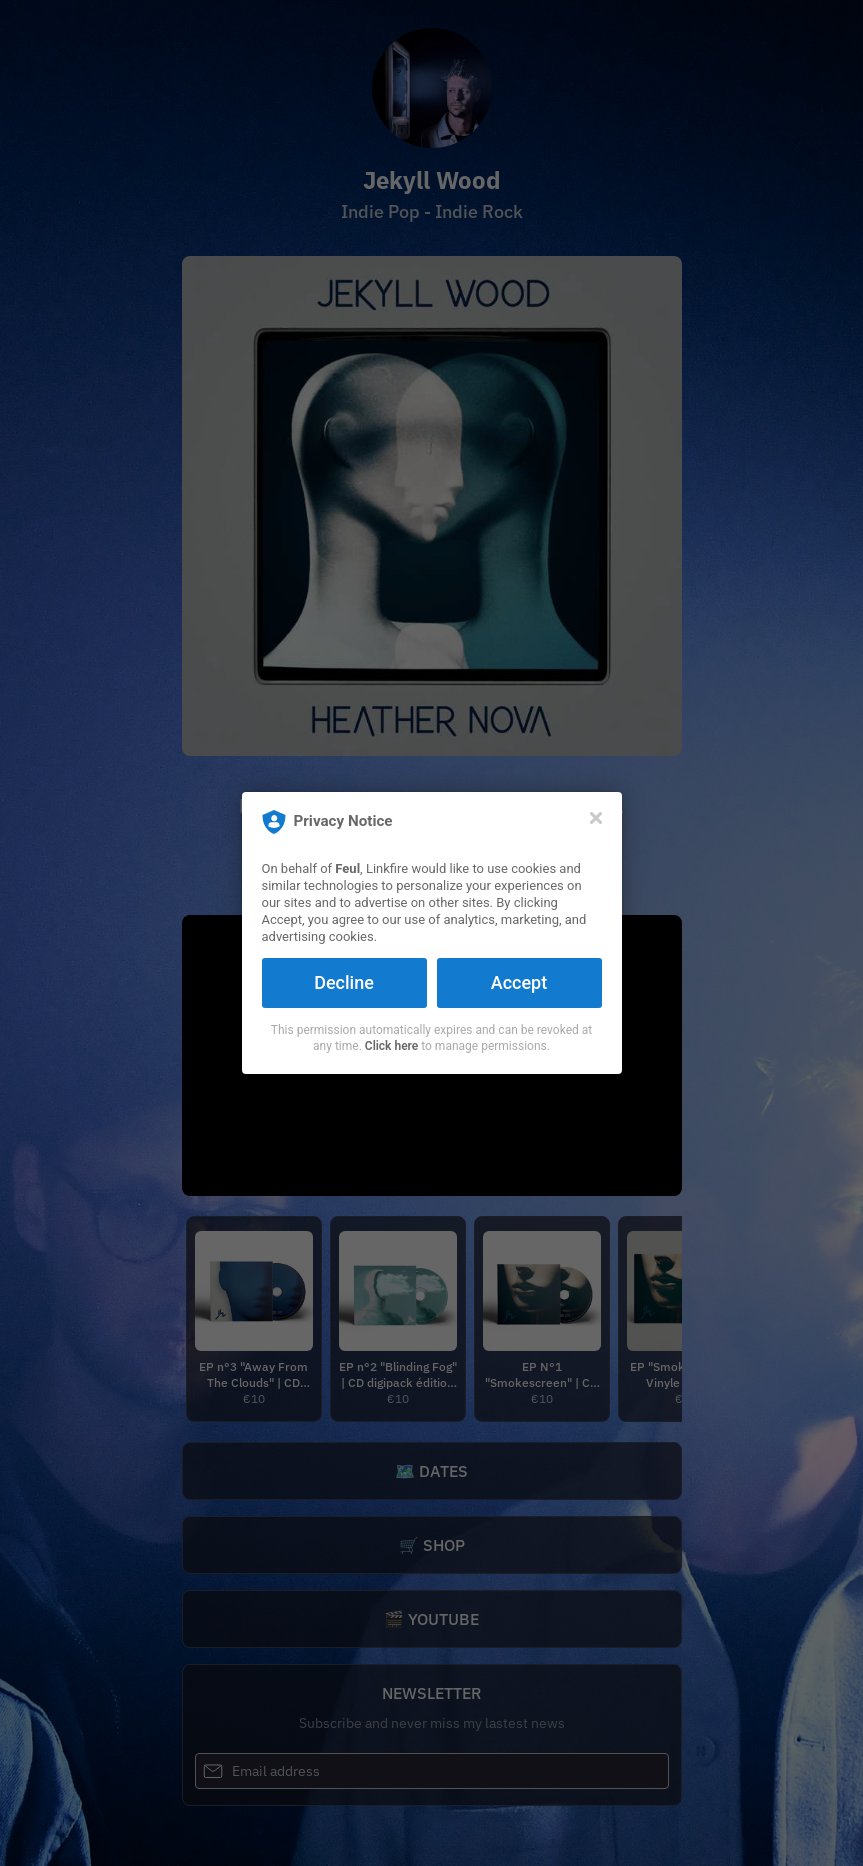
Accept (519, 982)
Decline (344, 982)
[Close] (596, 818)
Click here (391, 1046)
